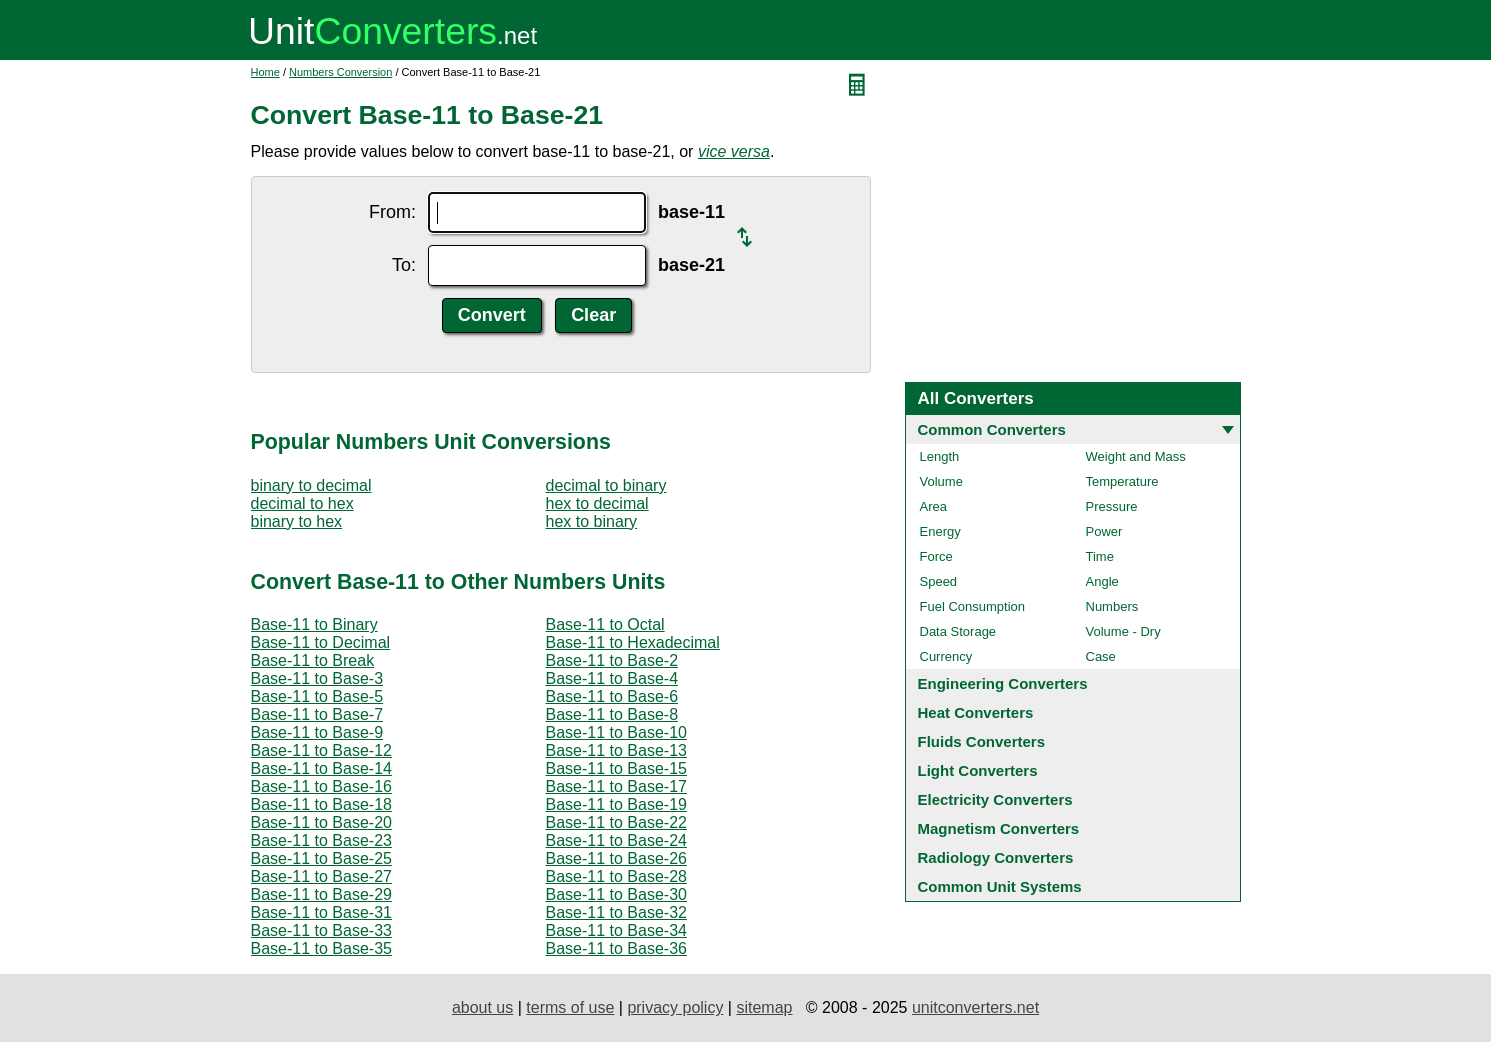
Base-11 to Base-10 (616, 732)
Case (1101, 656)
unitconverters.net (975, 1007)
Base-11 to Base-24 (616, 840)
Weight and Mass (1136, 456)
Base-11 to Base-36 (616, 948)
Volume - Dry (1123, 631)
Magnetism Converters (999, 828)
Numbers (1112, 606)
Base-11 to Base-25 (321, 858)
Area (933, 506)
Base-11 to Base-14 (321, 768)
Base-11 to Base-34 (616, 930)
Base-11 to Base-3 (317, 678)
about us (482, 1007)
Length (940, 456)
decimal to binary (606, 485)
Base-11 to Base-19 (616, 804)
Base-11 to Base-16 (321, 786)
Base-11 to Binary (314, 624)
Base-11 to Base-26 (616, 858)
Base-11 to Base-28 (616, 876)
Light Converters (978, 770)
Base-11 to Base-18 (321, 804)
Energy (940, 531)
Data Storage (958, 631)
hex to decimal (597, 503)
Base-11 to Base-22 (616, 822)
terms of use (570, 1007)
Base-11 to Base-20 (321, 822)
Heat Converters (976, 712)
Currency (946, 656)
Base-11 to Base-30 (616, 894)
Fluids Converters (982, 741)
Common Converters (992, 429)
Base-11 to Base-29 (321, 894)
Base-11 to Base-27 (321, 876)
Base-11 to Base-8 (612, 714)
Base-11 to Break (313, 660)
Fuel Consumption (973, 606)
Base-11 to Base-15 (616, 768)
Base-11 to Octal (605, 624)
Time (1100, 556)
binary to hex (297, 521)
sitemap (764, 1007)
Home (265, 72)
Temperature (1122, 481)
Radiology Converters (996, 857)
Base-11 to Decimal (321, 642)
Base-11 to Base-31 (321, 912)
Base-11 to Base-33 (321, 930)
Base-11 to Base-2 (612, 660)
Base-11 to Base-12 (321, 750)
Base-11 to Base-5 (317, 696)
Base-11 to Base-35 (321, 948)
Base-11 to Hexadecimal (633, 642)
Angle (1102, 581)
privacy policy (675, 1007)
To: (404, 265)
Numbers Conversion (340, 72)
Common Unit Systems (1000, 886)
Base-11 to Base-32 (616, 912)
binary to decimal (311, 485)
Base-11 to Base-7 (317, 714)
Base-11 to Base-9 (317, 732)
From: (392, 212)
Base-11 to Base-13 (616, 750)
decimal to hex (302, 503)
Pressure (1112, 506)
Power (1104, 531)
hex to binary (592, 521)
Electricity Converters (995, 799)
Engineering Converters (1003, 683)
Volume (941, 481)
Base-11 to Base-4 (612, 678)
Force (936, 556)
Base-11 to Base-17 (616, 786)
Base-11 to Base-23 (321, 840)
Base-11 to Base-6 (612, 696)
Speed (939, 581)
